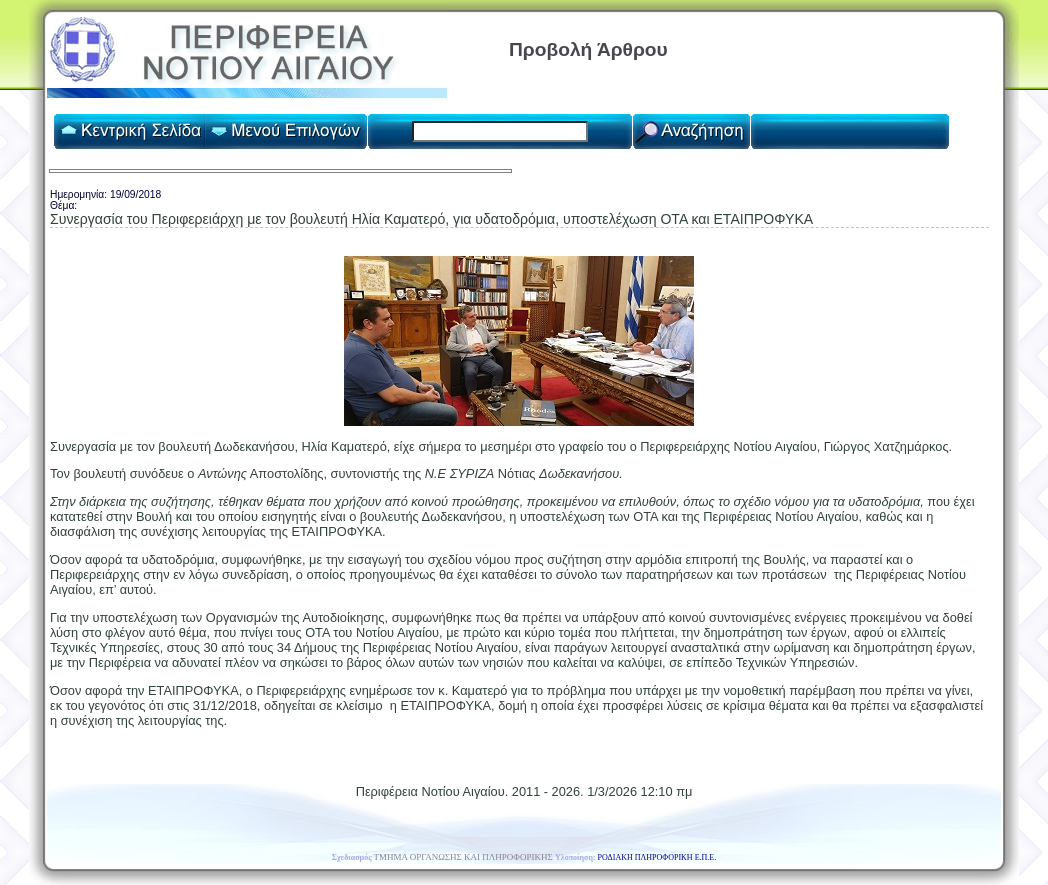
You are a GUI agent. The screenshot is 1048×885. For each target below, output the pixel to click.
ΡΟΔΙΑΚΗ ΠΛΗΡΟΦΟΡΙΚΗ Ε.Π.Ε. (657, 857)
